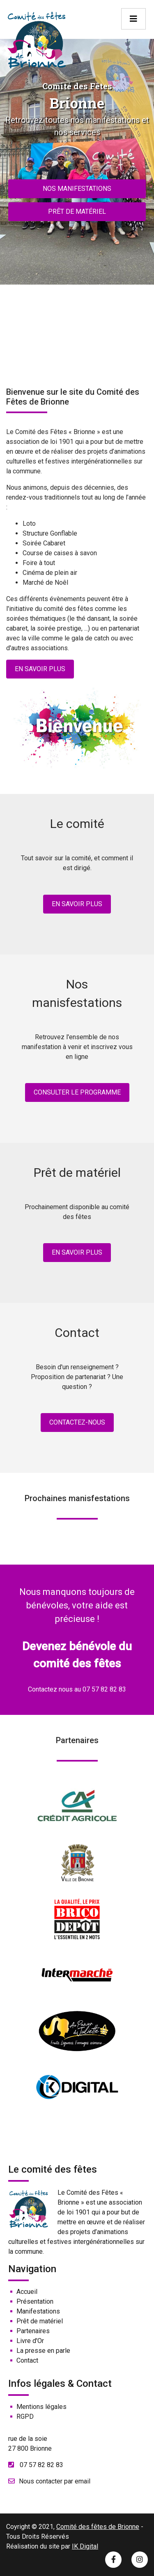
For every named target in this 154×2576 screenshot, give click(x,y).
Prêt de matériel (77, 211)
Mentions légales (41, 2407)
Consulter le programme (77, 1092)
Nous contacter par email (54, 2481)
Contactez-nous (77, 1422)
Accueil (26, 2292)
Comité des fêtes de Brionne (97, 2527)
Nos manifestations (77, 188)
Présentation (34, 2301)
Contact (27, 2360)
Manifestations (38, 2311)
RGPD (25, 2416)
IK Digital (85, 2546)
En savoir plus (40, 669)
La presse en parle (43, 2350)
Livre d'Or (30, 2341)
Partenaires (33, 2331)
